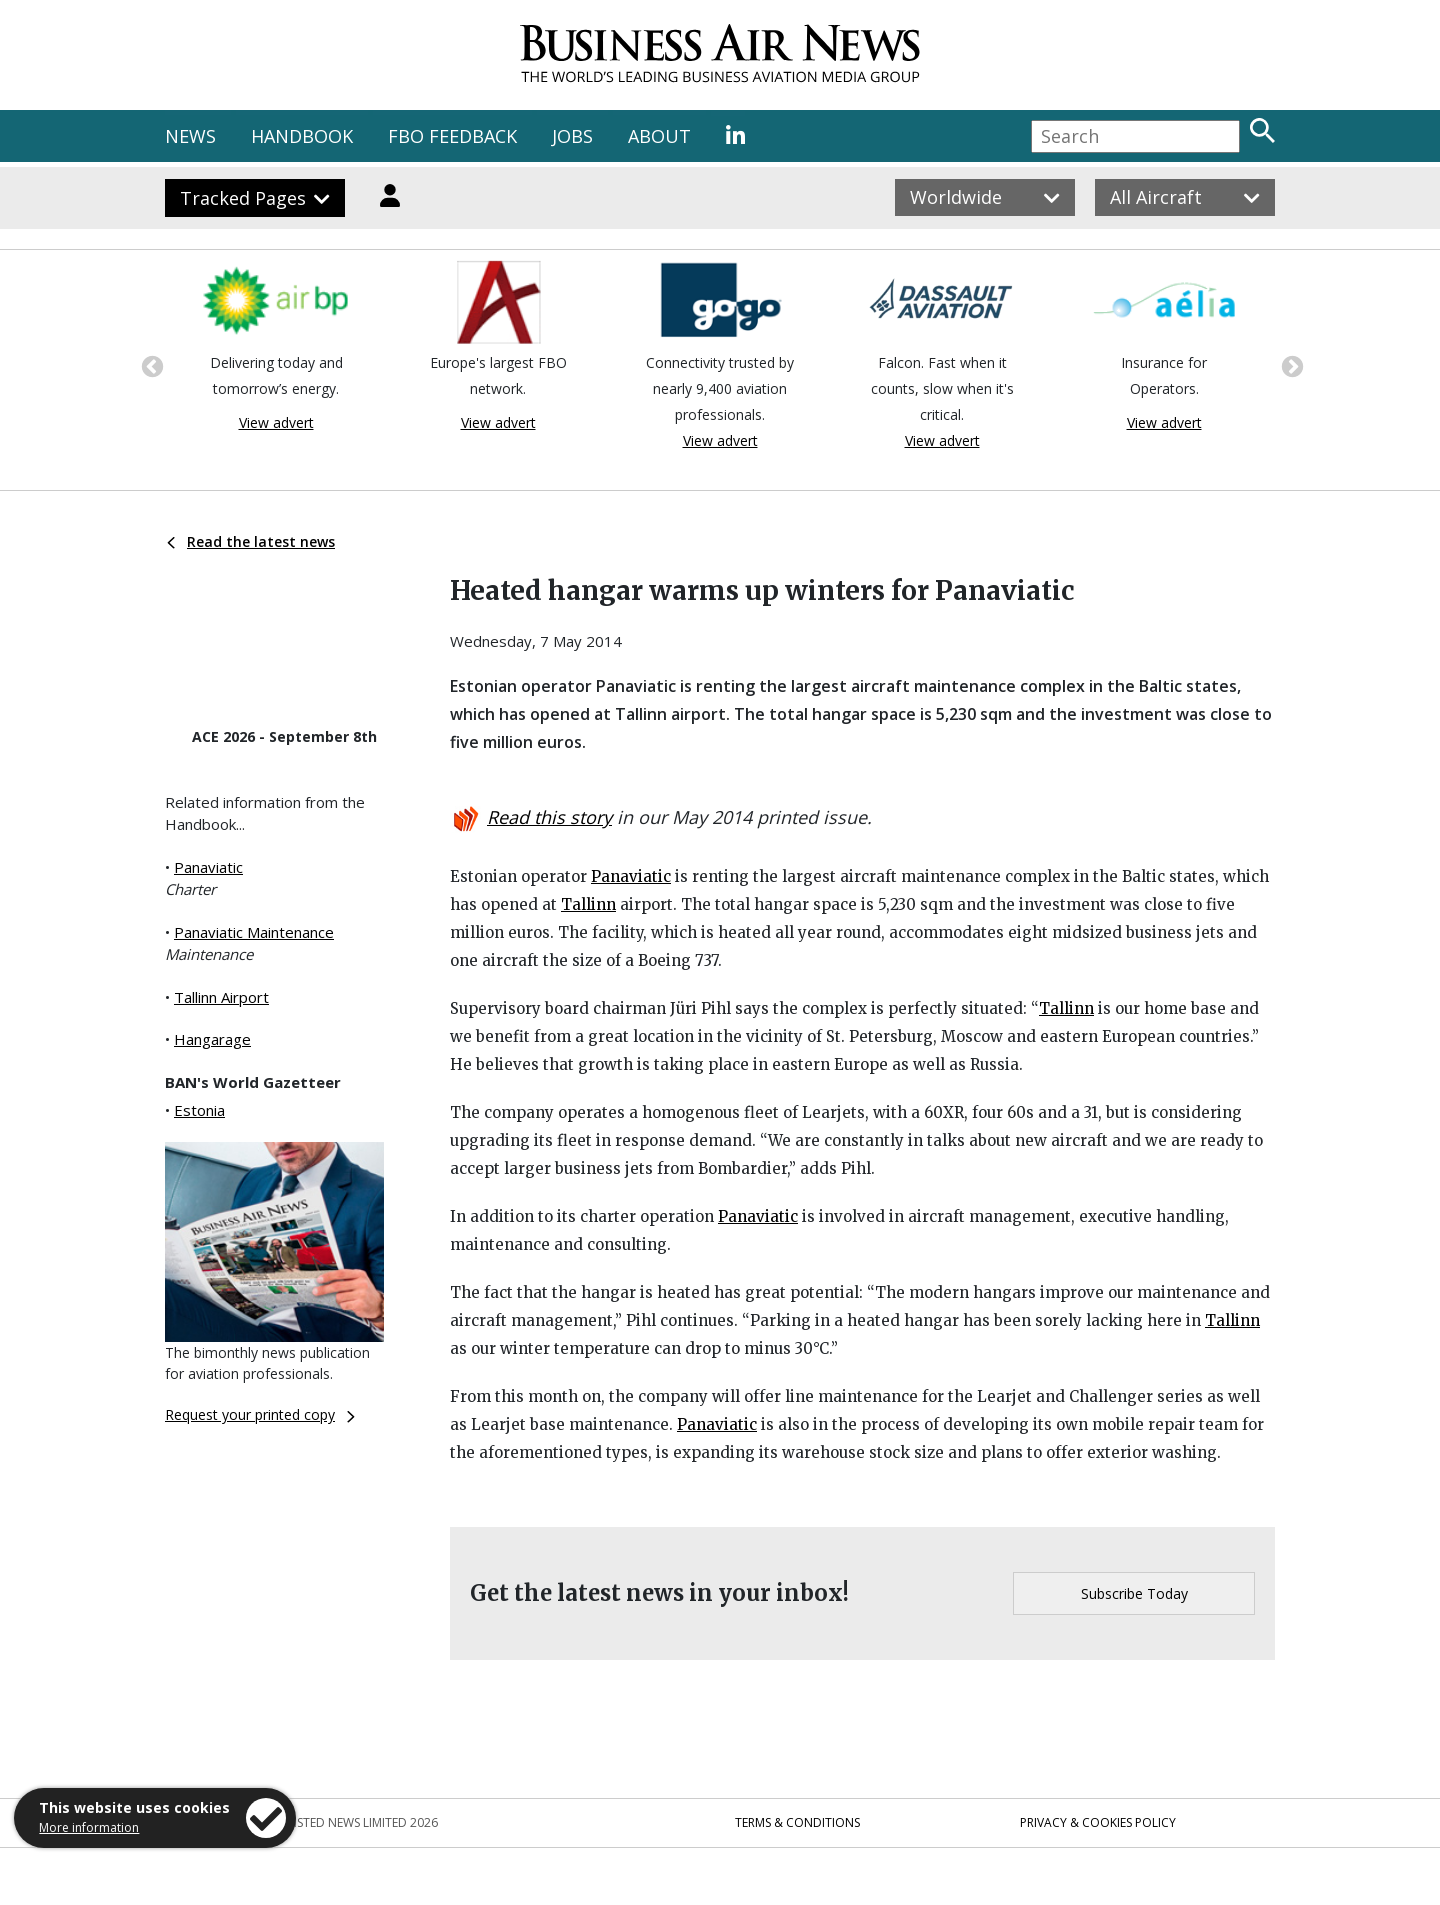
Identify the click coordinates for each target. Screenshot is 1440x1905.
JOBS (572, 136)
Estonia (199, 1110)
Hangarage (212, 1039)
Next (1290, 365)
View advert (276, 422)
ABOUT (659, 136)
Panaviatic (208, 867)
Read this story (549, 817)
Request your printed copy (260, 1414)
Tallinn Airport (221, 997)
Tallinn (588, 904)
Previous (150, 365)
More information (89, 1827)
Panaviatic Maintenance (254, 932)
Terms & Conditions (797, 1822)
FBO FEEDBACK (452, 136)
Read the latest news (251, 541)
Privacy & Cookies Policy (1098, 1822)
